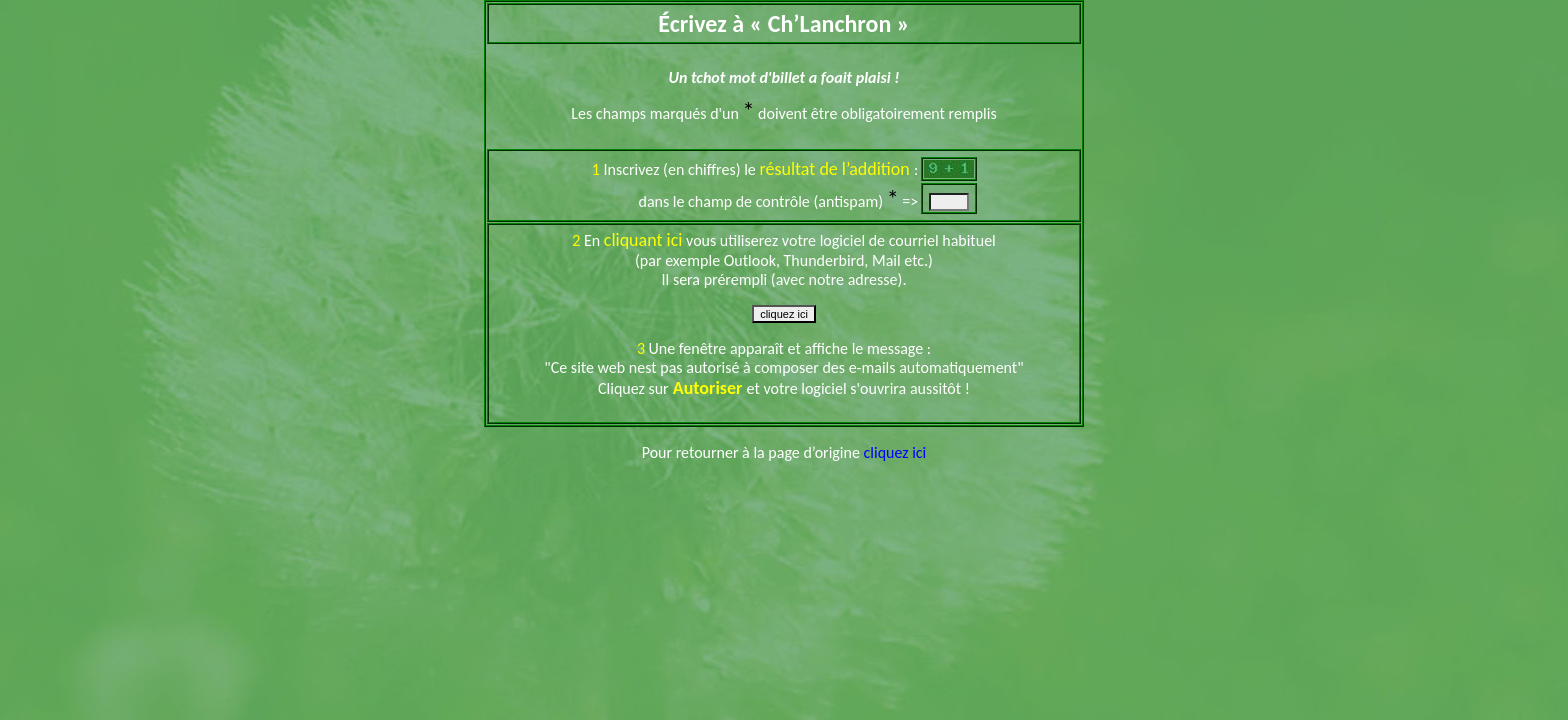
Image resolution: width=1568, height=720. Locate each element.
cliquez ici (895, 452)
